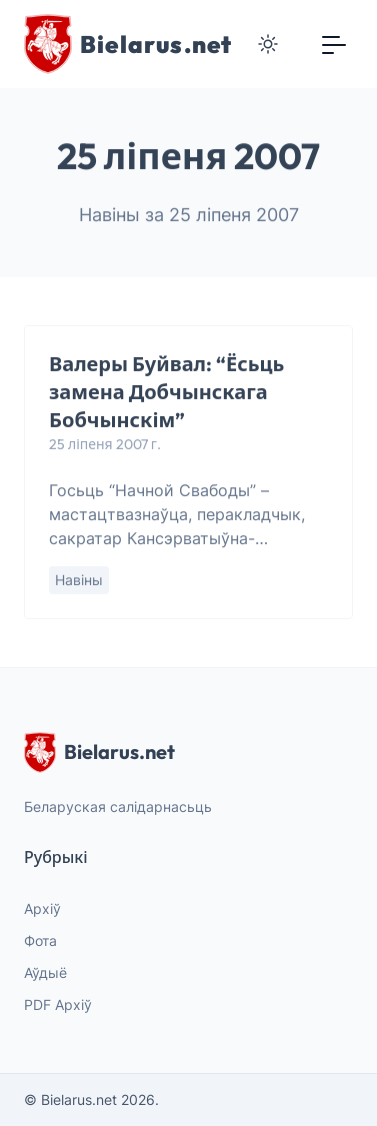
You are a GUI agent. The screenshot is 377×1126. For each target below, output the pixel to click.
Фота (40, 940)
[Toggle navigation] (334, 44)
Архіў (42, 908)
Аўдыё (45, 972)
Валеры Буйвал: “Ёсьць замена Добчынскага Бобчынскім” (166, 392)
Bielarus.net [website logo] (99, 752)
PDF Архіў (58, 1004)
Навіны (79, 580)
